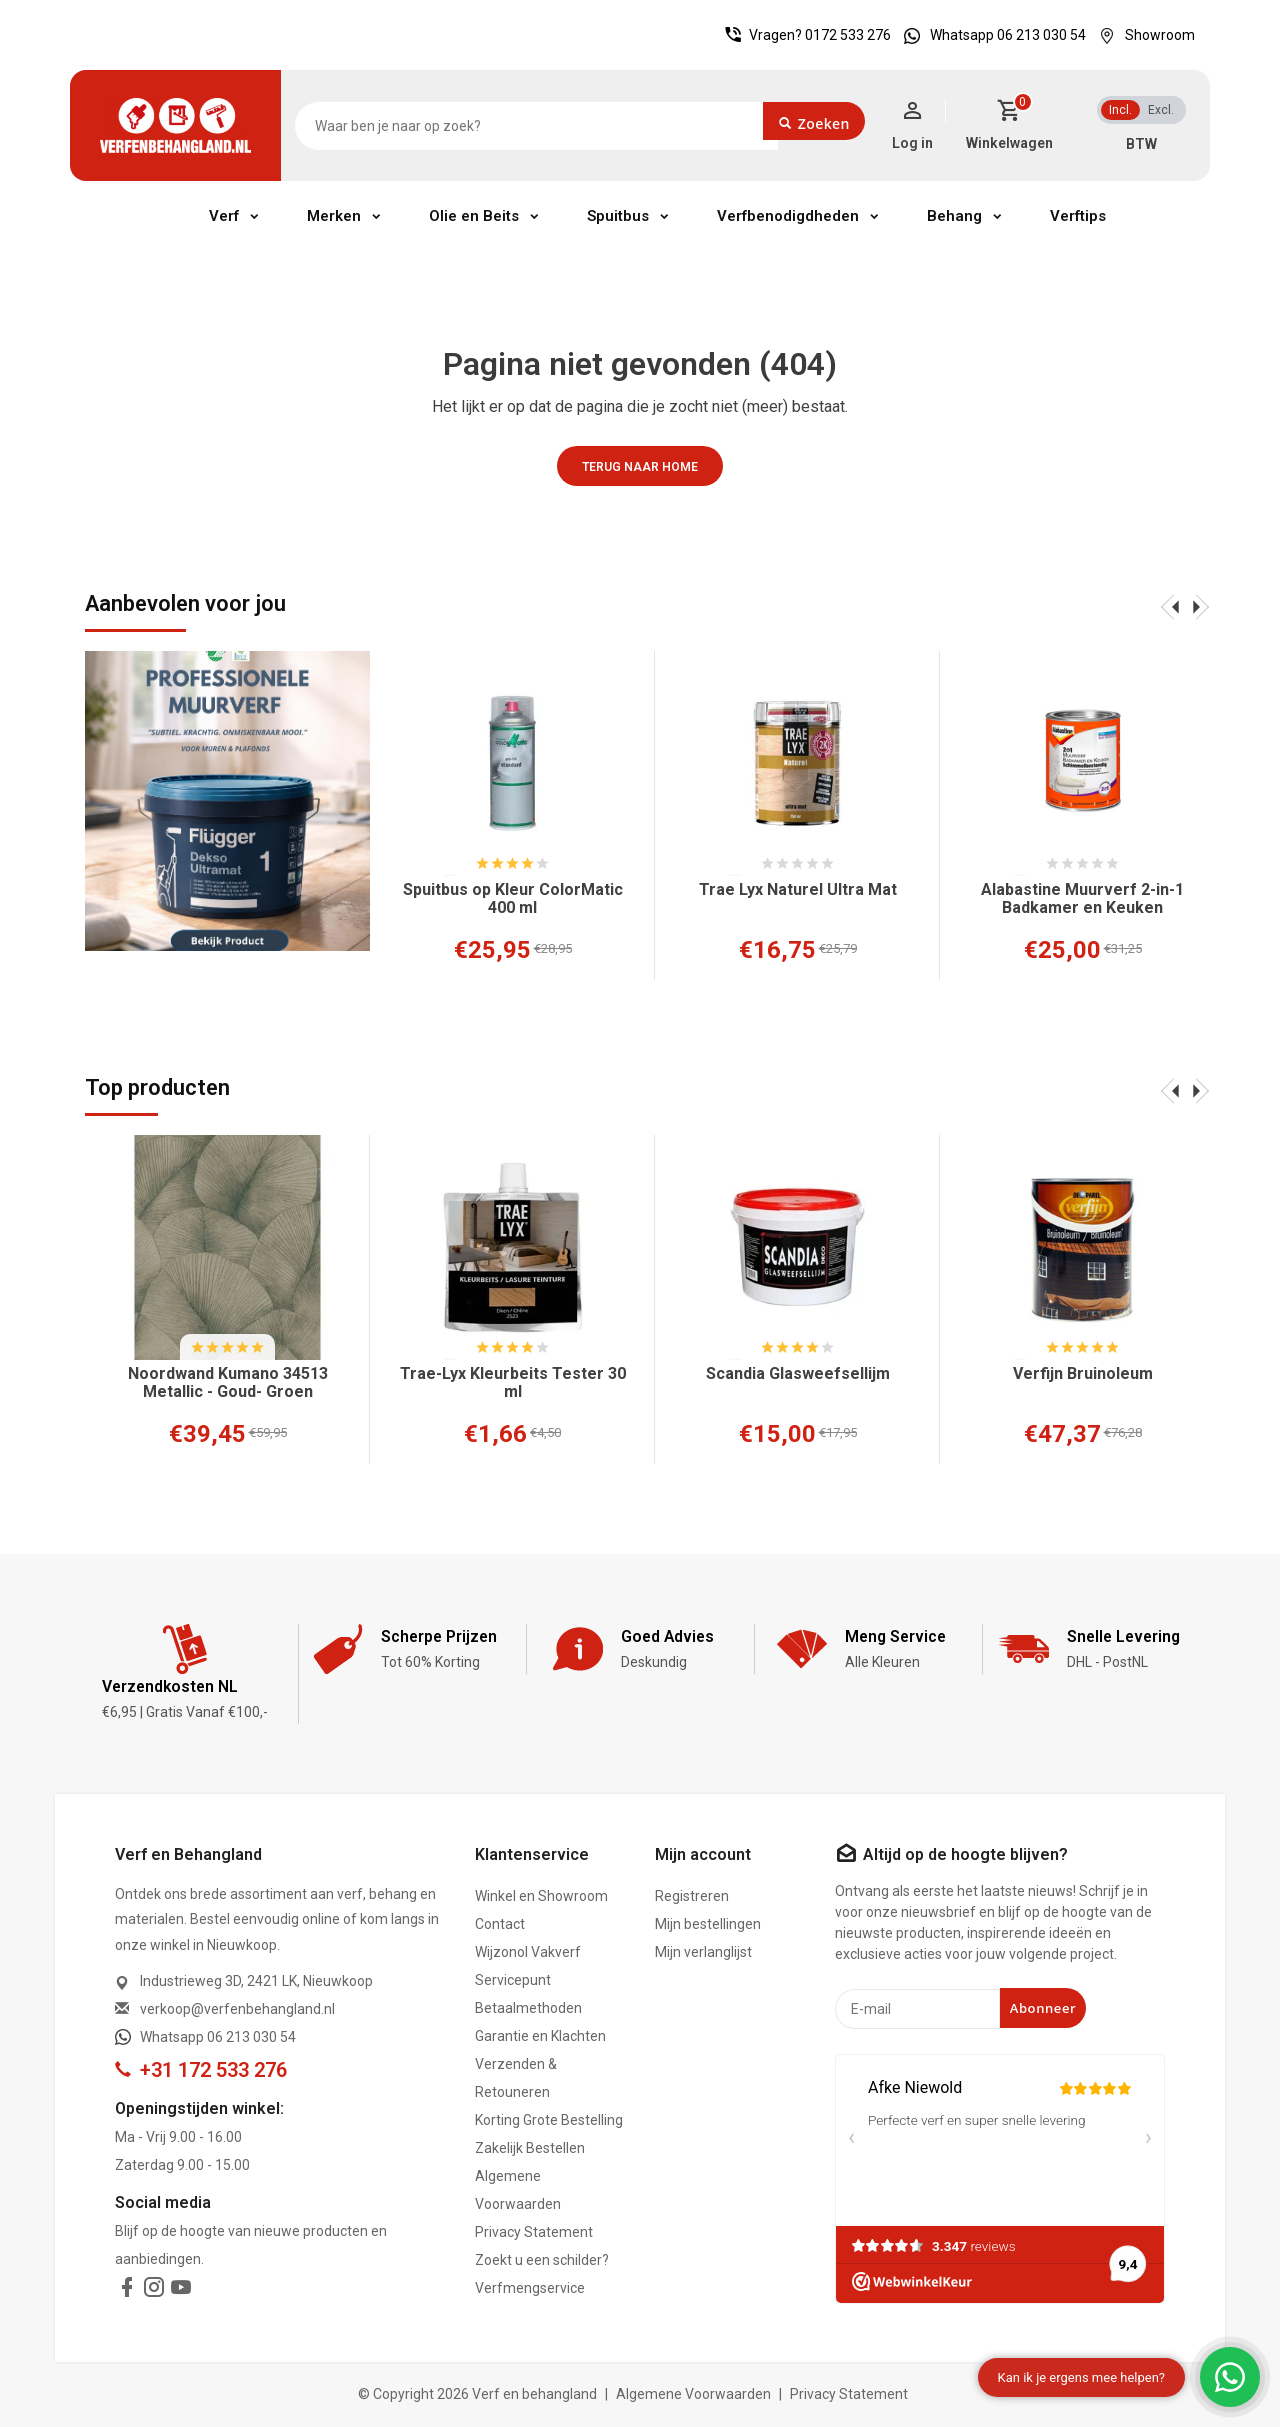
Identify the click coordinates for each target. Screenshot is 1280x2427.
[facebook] (127, 2291)
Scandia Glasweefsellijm (798, 1374)
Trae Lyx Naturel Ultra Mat (798, 890)
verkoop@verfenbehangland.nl (237, 2009)
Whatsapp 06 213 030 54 (990, 35)
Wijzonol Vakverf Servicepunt (528, 1966)
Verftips (1078, 216)
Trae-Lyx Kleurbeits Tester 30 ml (513, 1383)
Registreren (692, 1896)
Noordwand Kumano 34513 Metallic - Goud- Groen (228, 1383)
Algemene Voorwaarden (518, 2190)
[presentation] (1170, 606)
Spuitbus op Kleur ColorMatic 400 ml (513, 899)
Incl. (1120, 110)
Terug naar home (640, 467)
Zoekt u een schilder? (542, 2260)
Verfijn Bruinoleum (1083, 1374)
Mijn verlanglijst (703, 1952)
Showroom (1142, 35)
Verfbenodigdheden (788, 216)
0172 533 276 (848, 35)
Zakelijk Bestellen (530, 2148)
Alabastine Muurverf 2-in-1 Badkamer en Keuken (1082, 899)
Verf (224, 216)
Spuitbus (618, 216)
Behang (954, 216)
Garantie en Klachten (540, 2036)
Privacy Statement (534, 2232)
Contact (500, 1924)
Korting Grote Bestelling (549, 2120)
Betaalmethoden (528, 2008)
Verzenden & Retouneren (516, 2078)
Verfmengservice (530, 2288)
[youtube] (181, 2291)
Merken (334, 216)
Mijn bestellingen (708, 1924)
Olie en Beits (474, 216)
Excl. (1161, 110)
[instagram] (154, 2291)
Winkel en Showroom (541, 1896)
